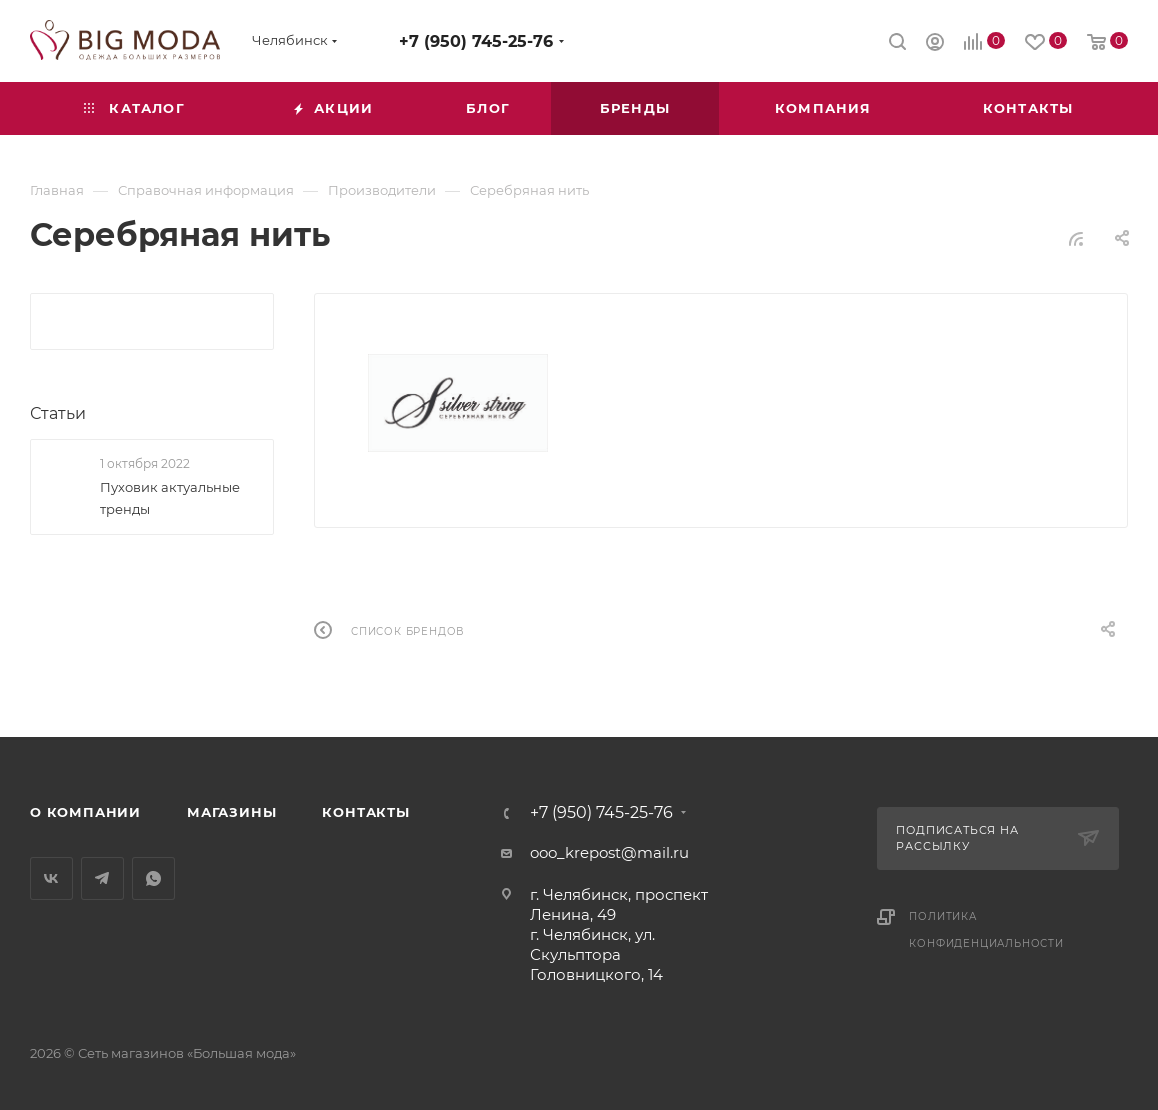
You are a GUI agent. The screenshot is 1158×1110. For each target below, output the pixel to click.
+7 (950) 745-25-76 (476, 41)
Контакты (365, 812)
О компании (85, 812)
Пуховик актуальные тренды (170, 498)
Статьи (58, 413)
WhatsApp (153, 878)
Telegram (102, 878)
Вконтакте (51, 878)
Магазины (231, 812)
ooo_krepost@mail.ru (609, 852)
